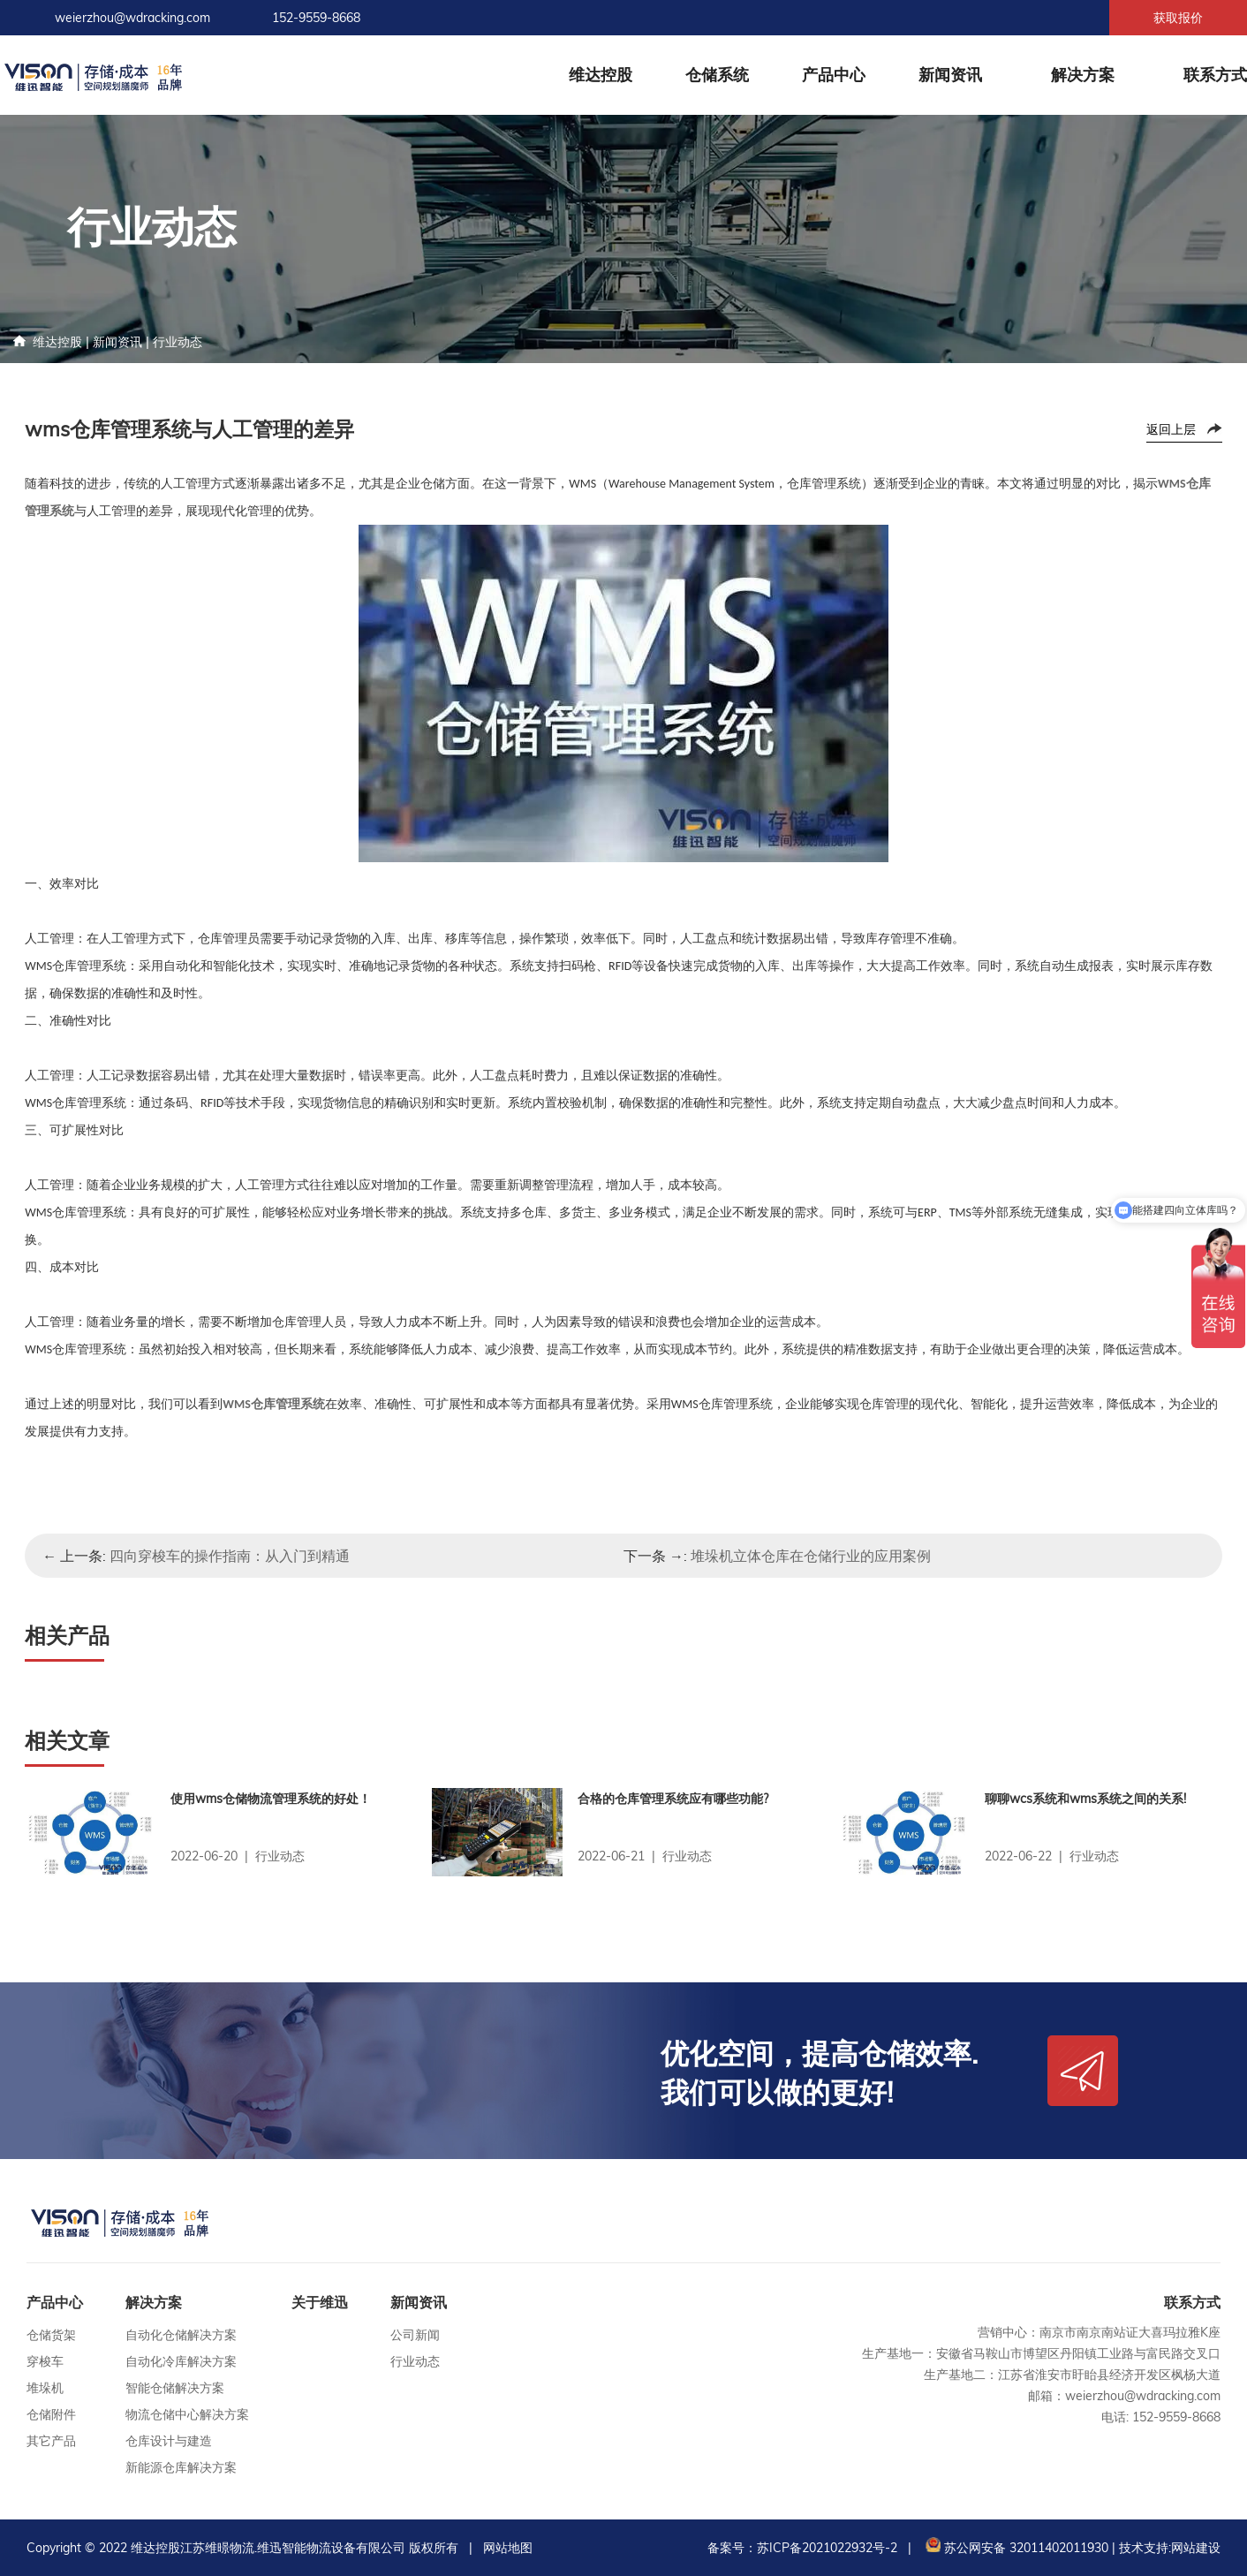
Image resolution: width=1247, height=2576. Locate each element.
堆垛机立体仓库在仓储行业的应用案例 (811, 1556)
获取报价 (1178, 18)
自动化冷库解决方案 (181, 2361)
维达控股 (600, 74)
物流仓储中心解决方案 (187, 2414)
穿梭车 (45, 2361)
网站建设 (1196, 2548)
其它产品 (51, 2441)
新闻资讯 (950, 74)
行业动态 (177, 342)
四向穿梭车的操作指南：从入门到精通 (230, 1556)
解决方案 (1083, 74)
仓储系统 (717, 74)
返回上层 (1171, 429)
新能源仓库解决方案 (181, 2467)
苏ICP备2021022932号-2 (827, 2548)
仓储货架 (51, 2335)
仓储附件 (51, 2414)
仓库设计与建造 (168, 2441)
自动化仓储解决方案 (181, 2335)
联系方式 (1215, 74)
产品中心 (833, 74)
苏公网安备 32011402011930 (1015, 2548)
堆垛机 (45, 2388)
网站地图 (508, 2548)
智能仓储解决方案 (174, 2388)
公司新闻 (415, 2335)
